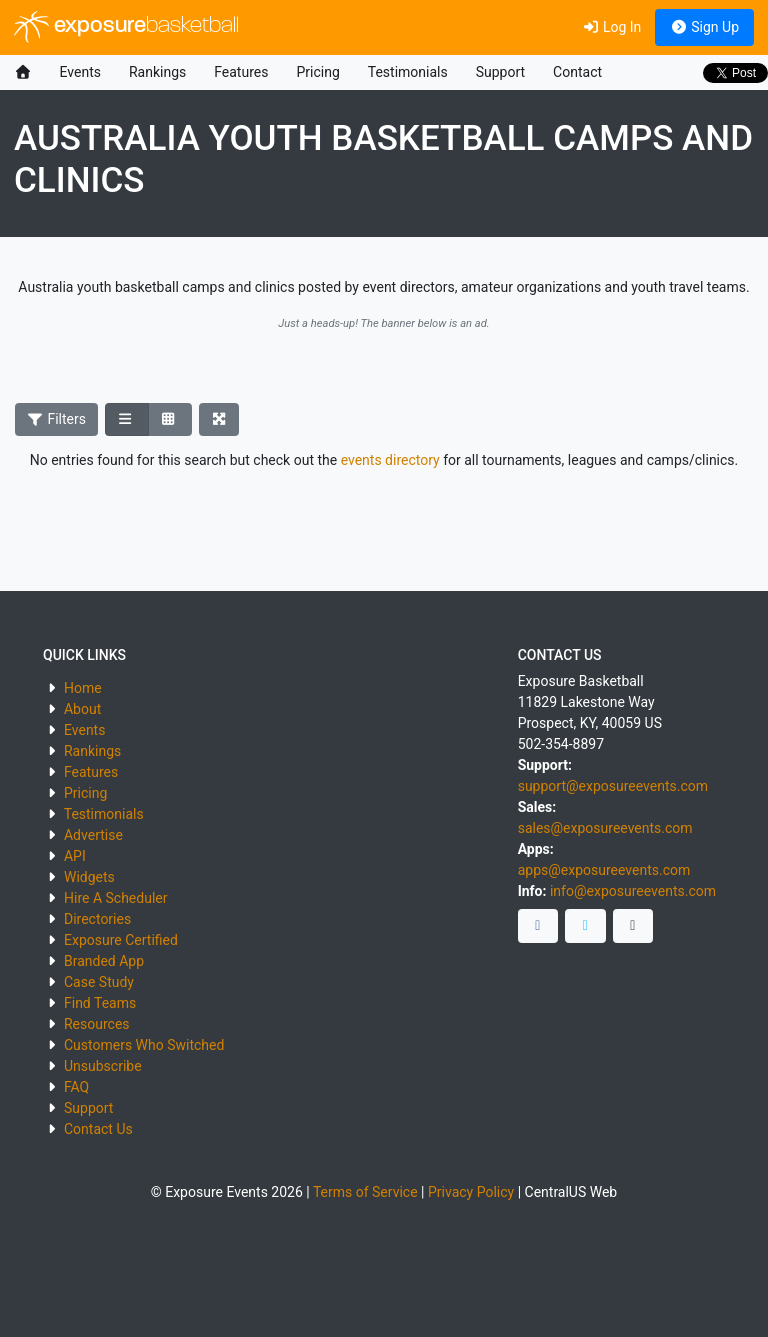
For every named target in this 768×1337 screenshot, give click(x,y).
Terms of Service (365, 1192)
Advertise (93, 835)
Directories (97, 919)
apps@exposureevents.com (604, 870)
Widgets (89, 877)
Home (83, 688)
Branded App (104, 961)
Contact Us (98, 1129)
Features (241, 72)
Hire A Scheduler (115, 898)
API (75, 856)
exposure (126, 27)
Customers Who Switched (144, 1045)
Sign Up (704, 27)
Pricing (317, 72)
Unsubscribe (103, 1066)
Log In (611, 27)
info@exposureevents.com (633, 891)
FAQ (76, 1087)
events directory (390, 460)
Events (80, 72)
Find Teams (100, 1003)
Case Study (99, 982)
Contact (577, 72)
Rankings (157, 72)
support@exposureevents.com (613, 786)
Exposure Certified (121, 940)
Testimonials (408, 72)
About (82, 709)
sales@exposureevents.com (605, 828)
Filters (57, 419)
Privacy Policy (471, 1192)
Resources (97, 1024)
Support (500, 72)
